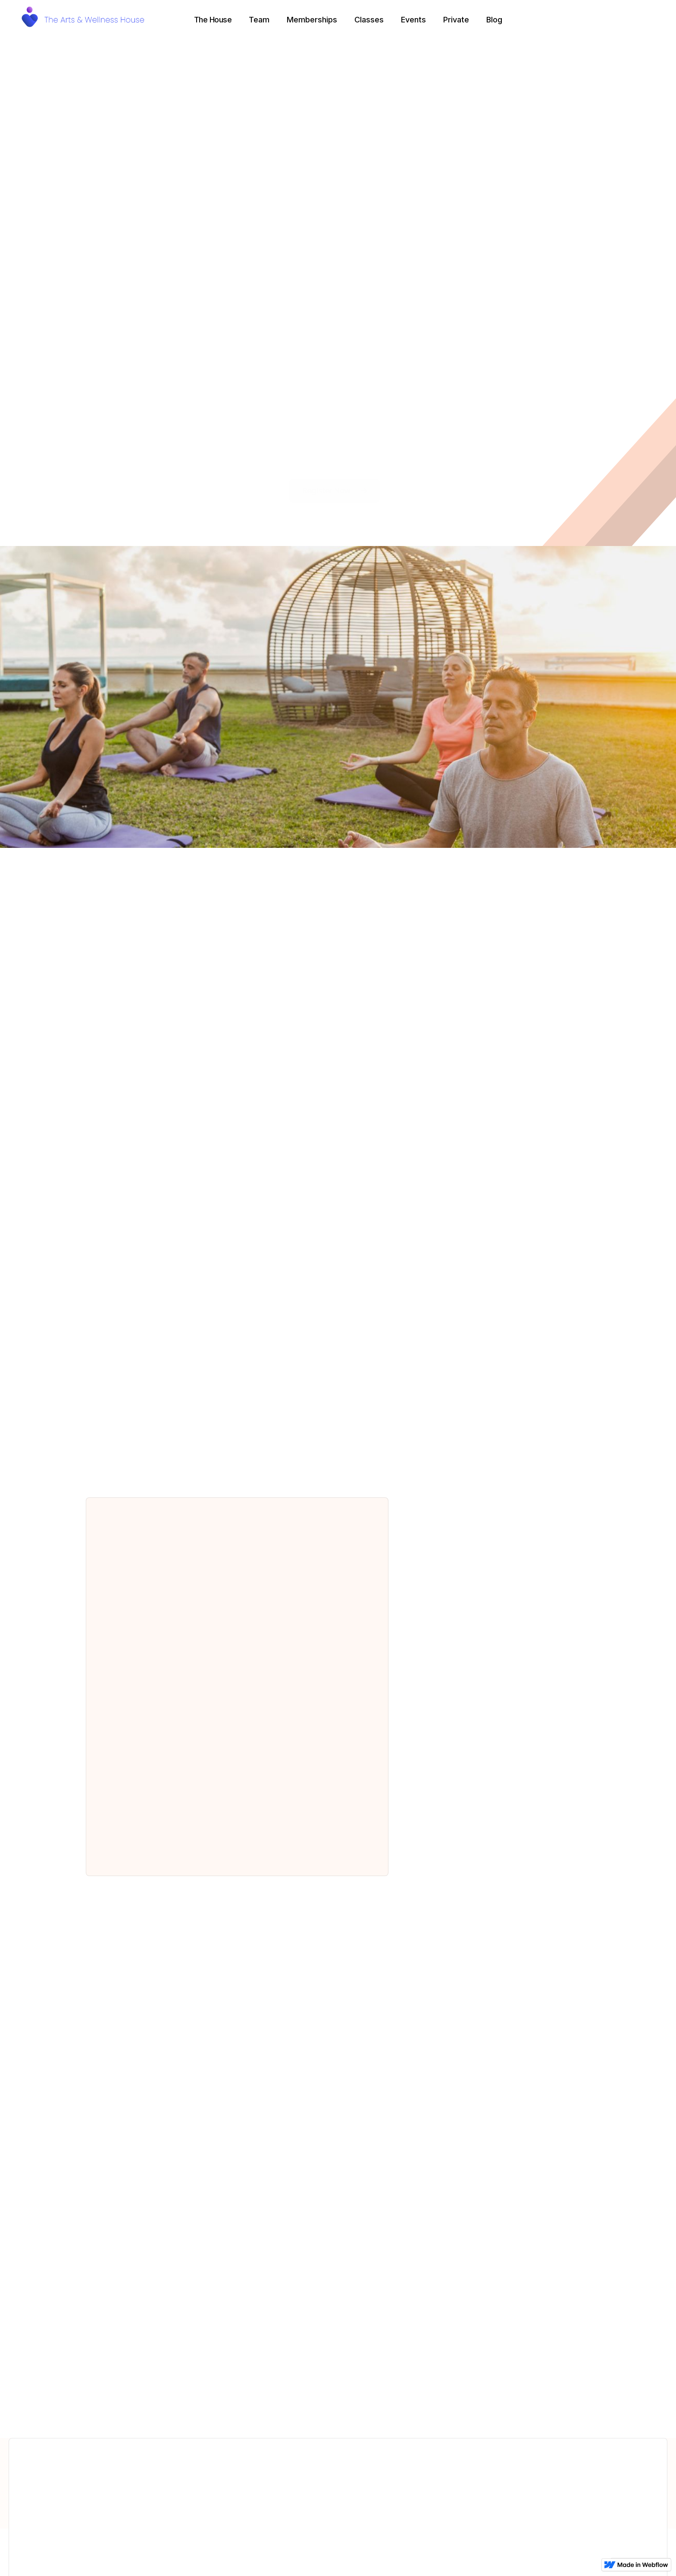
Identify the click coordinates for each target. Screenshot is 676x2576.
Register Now (334, 490)
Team (259, 19)
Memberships (312, 19)
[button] (212, 19)
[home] (86, 19)
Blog (494, 19)
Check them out (338, 2408)
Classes (369, 19)
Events (413, 19)
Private (456, 19)
